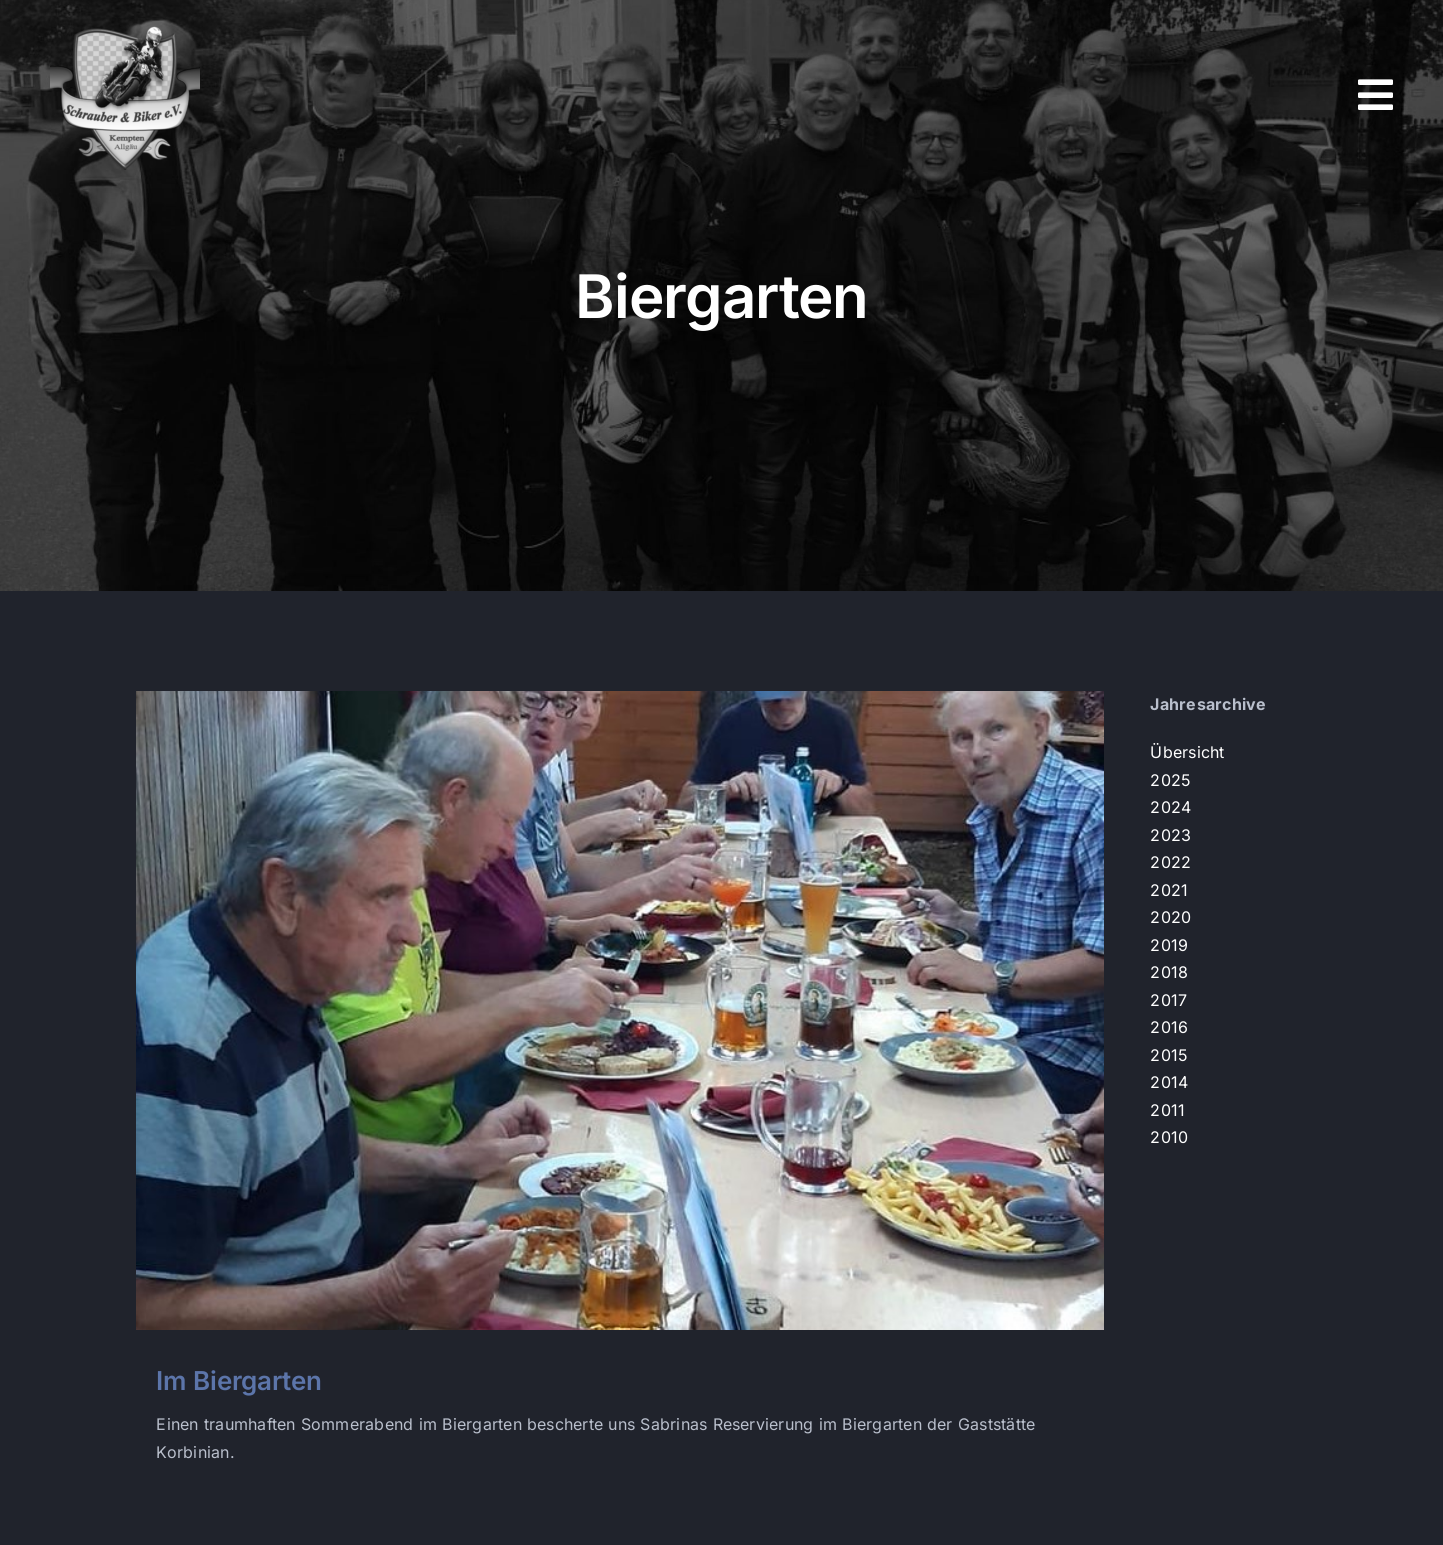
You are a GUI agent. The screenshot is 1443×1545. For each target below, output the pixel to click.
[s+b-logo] (125, 28)
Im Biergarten (239, 1380)
